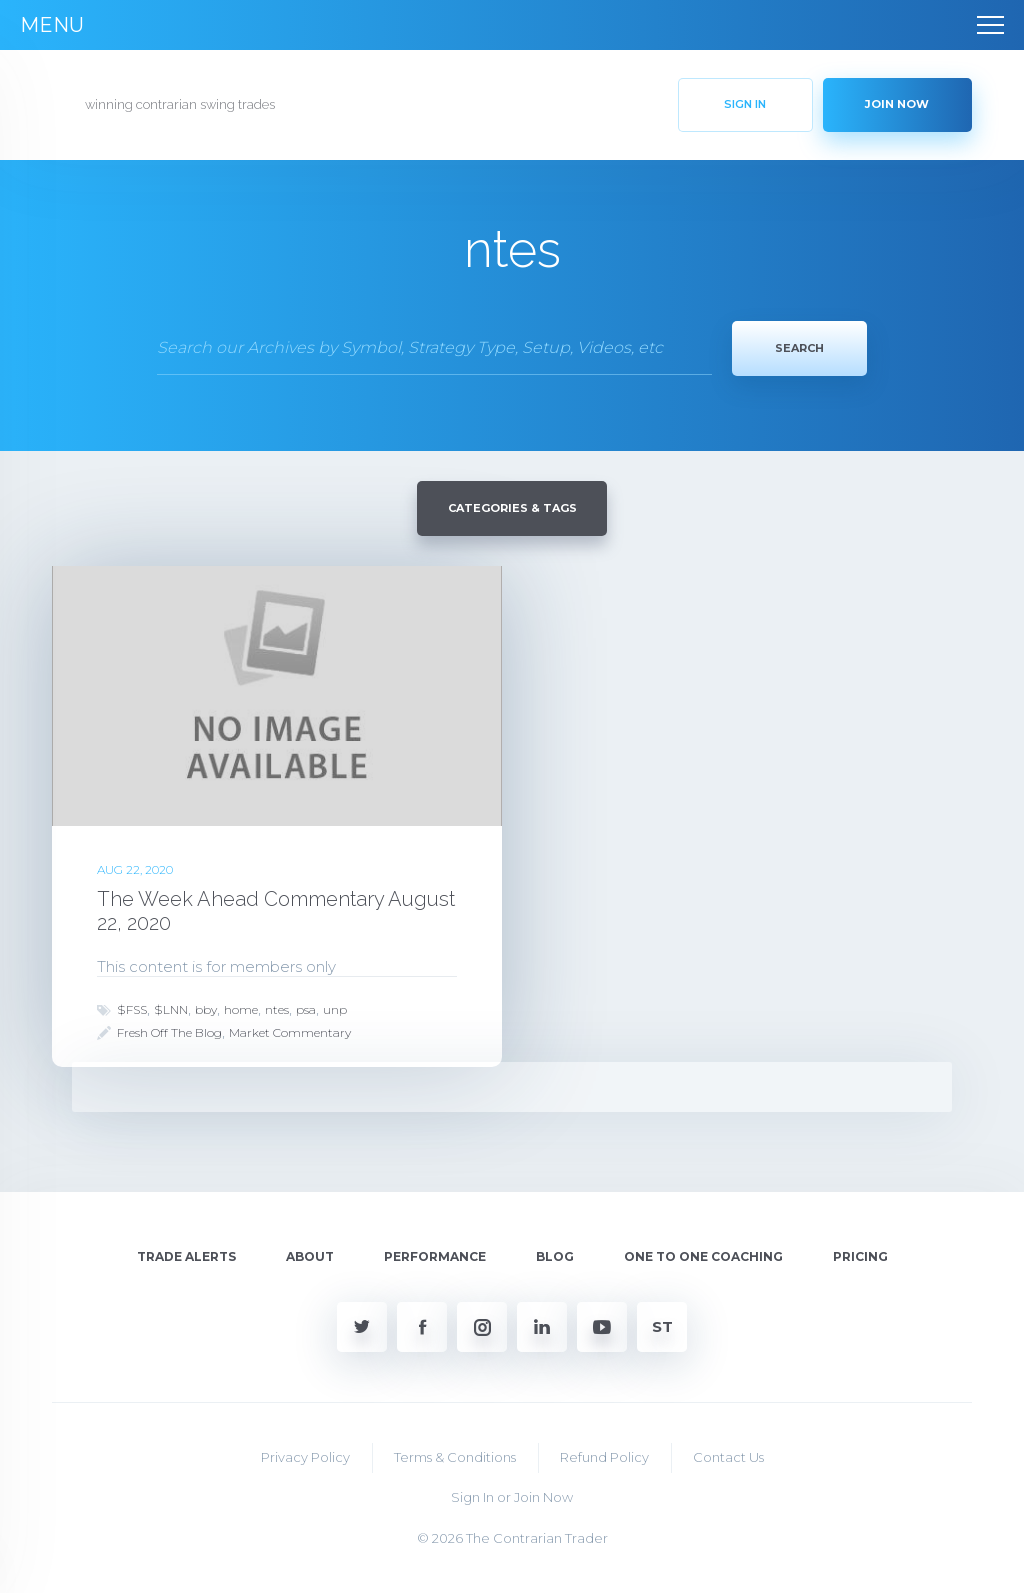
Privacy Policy (305, 1456)
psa (306, 1008)
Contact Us (728, 1456)
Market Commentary (290, 1031)
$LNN (171, 1008)
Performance (435, 1256)
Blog (555, 1256)
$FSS (132, 1008)
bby (206, 1008)
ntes (277, 1008)
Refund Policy (604, 1456)
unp (335, 1008)
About (310, 1256)
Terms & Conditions (455, 1456)
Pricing (860, 1256)
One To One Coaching (703, 1256)
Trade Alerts (186, 1256)
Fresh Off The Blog (169, 1031)
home (241, 1008)
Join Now (543, 1497)
